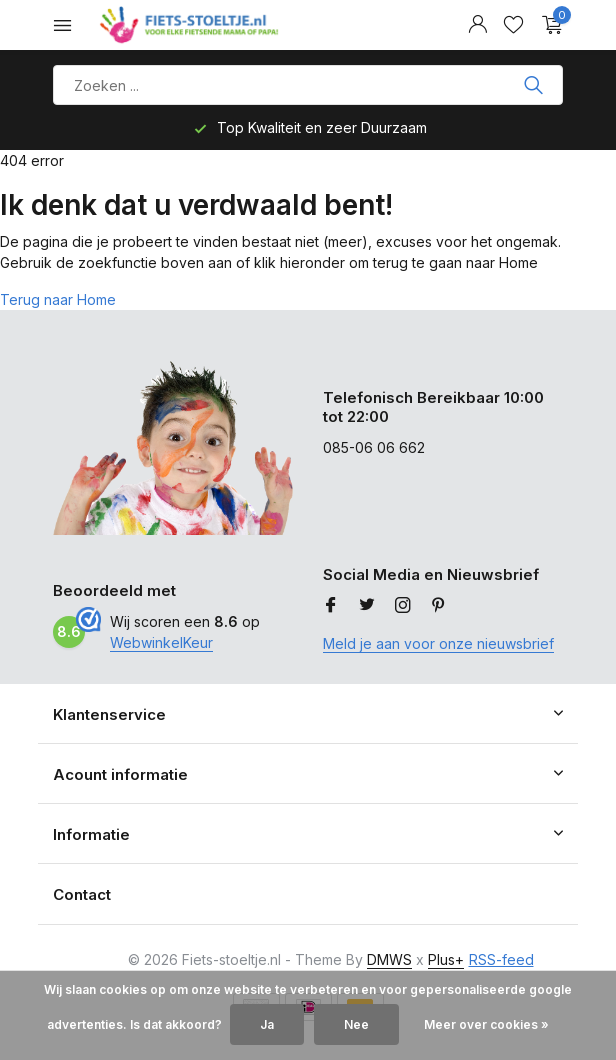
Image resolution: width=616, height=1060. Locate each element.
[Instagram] (403, 606)
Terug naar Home (58, 299)
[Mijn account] (477, 25)
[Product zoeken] (308, 85)
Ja (267, 1024)
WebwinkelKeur (161, 642)
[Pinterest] (439, 606)
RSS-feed (501, 959)
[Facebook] (331, 606)
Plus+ (446, 959)
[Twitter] (367, 606)
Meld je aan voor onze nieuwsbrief (438, 643)
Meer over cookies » (486, 1024)
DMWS (389, 959)
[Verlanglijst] (513, 25)
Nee (356, 1024)
